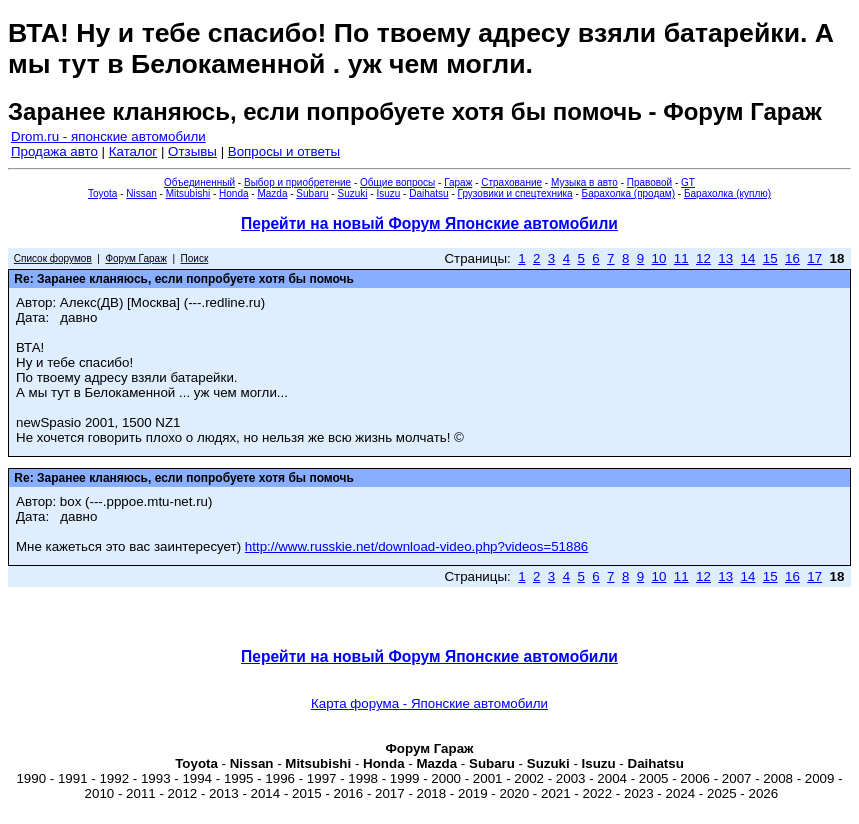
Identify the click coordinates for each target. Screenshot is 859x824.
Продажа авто (54, 151)
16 (792, 258)
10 (659, 258)
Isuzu (388, 193)
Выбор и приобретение (297, 182)
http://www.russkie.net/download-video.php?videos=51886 (416, 546)
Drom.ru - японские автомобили (108, 136)
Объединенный (199, 182)
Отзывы (192, 151)
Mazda (272, 193)
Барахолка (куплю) (727, 193)
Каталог (133, 151)
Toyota (102, 193)
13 (725, 258)
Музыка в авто (584, 182)
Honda (233, 193)
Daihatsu (428, 193)
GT (688, 182)
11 (681, 258)
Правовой (649, 182)
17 (814, 258)
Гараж (458, 182)
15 (770, 258)
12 (703, 258)
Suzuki (352, 193)
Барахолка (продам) (629, 193)
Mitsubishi (188, 193)
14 (748, 258)
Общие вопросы (397, 182)
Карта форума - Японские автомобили (429, 703)
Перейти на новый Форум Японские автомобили (429, 223)
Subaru (312, 193)
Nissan (141, 193)
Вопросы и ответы (284, 151)
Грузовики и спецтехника (515, 193)
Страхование (511, 182)
